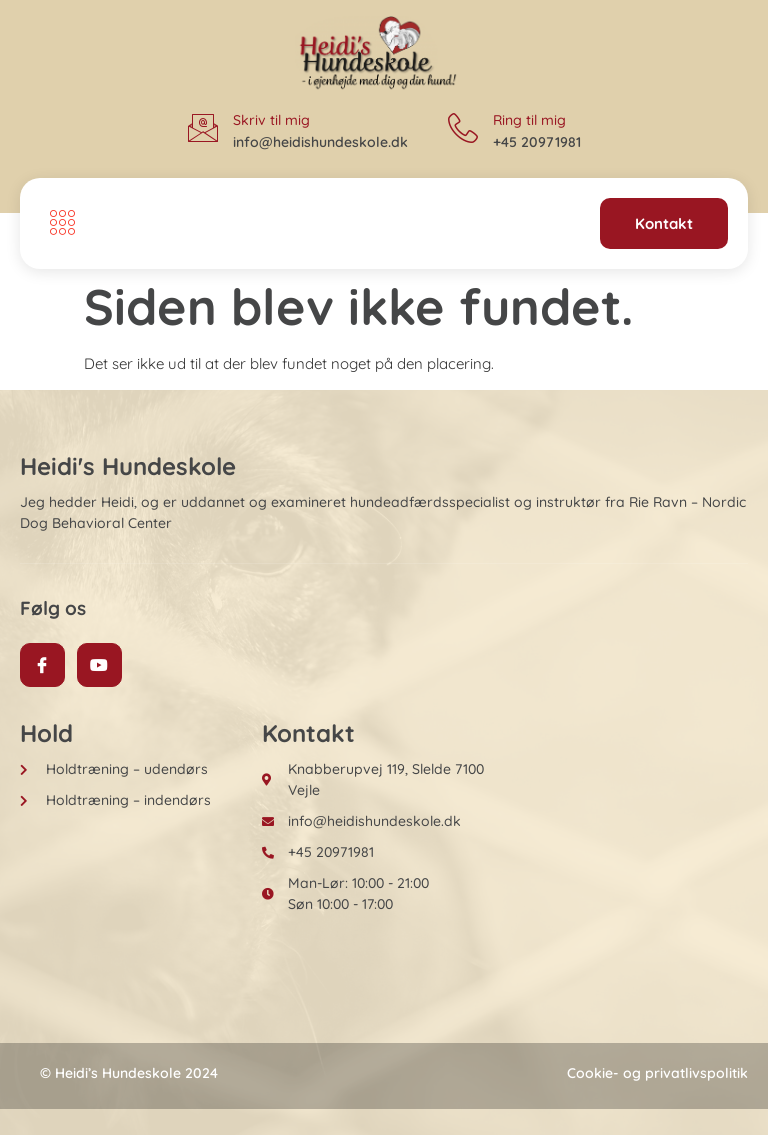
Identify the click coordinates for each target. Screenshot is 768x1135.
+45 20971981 (537, 142)
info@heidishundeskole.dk (320, 142)
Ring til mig (529, 120)
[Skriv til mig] (203, 128)
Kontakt (664, 223)
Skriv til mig (271, 120)
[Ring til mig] (463, 128)
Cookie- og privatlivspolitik (657, 1073)
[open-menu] (57, 224)
